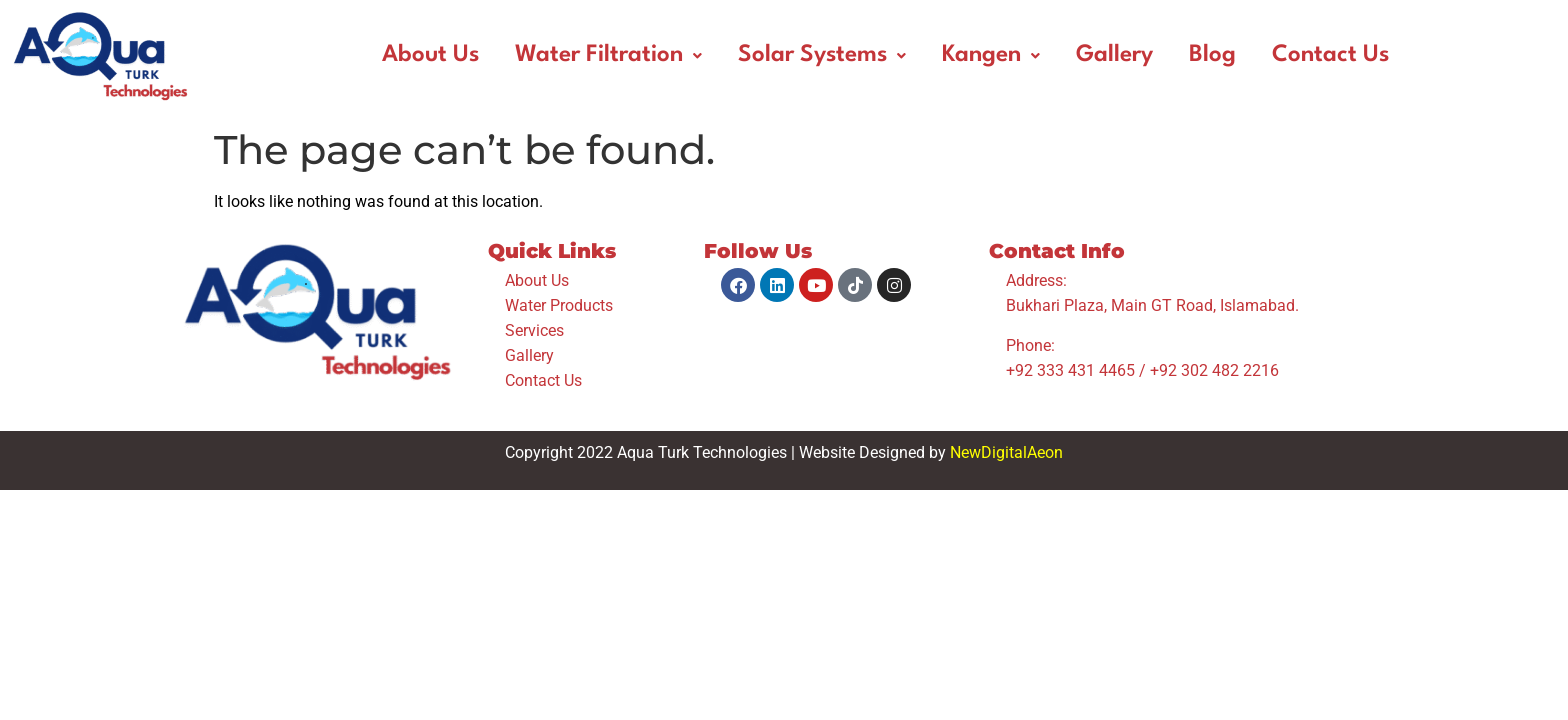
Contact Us (1330, 55)
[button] (608, 55)
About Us (430, 55)
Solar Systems (822, 55)
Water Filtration (608, 55)
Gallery (1114, 55)
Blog (1212, 55)
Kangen (991, 55)
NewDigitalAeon (1006, 452)
